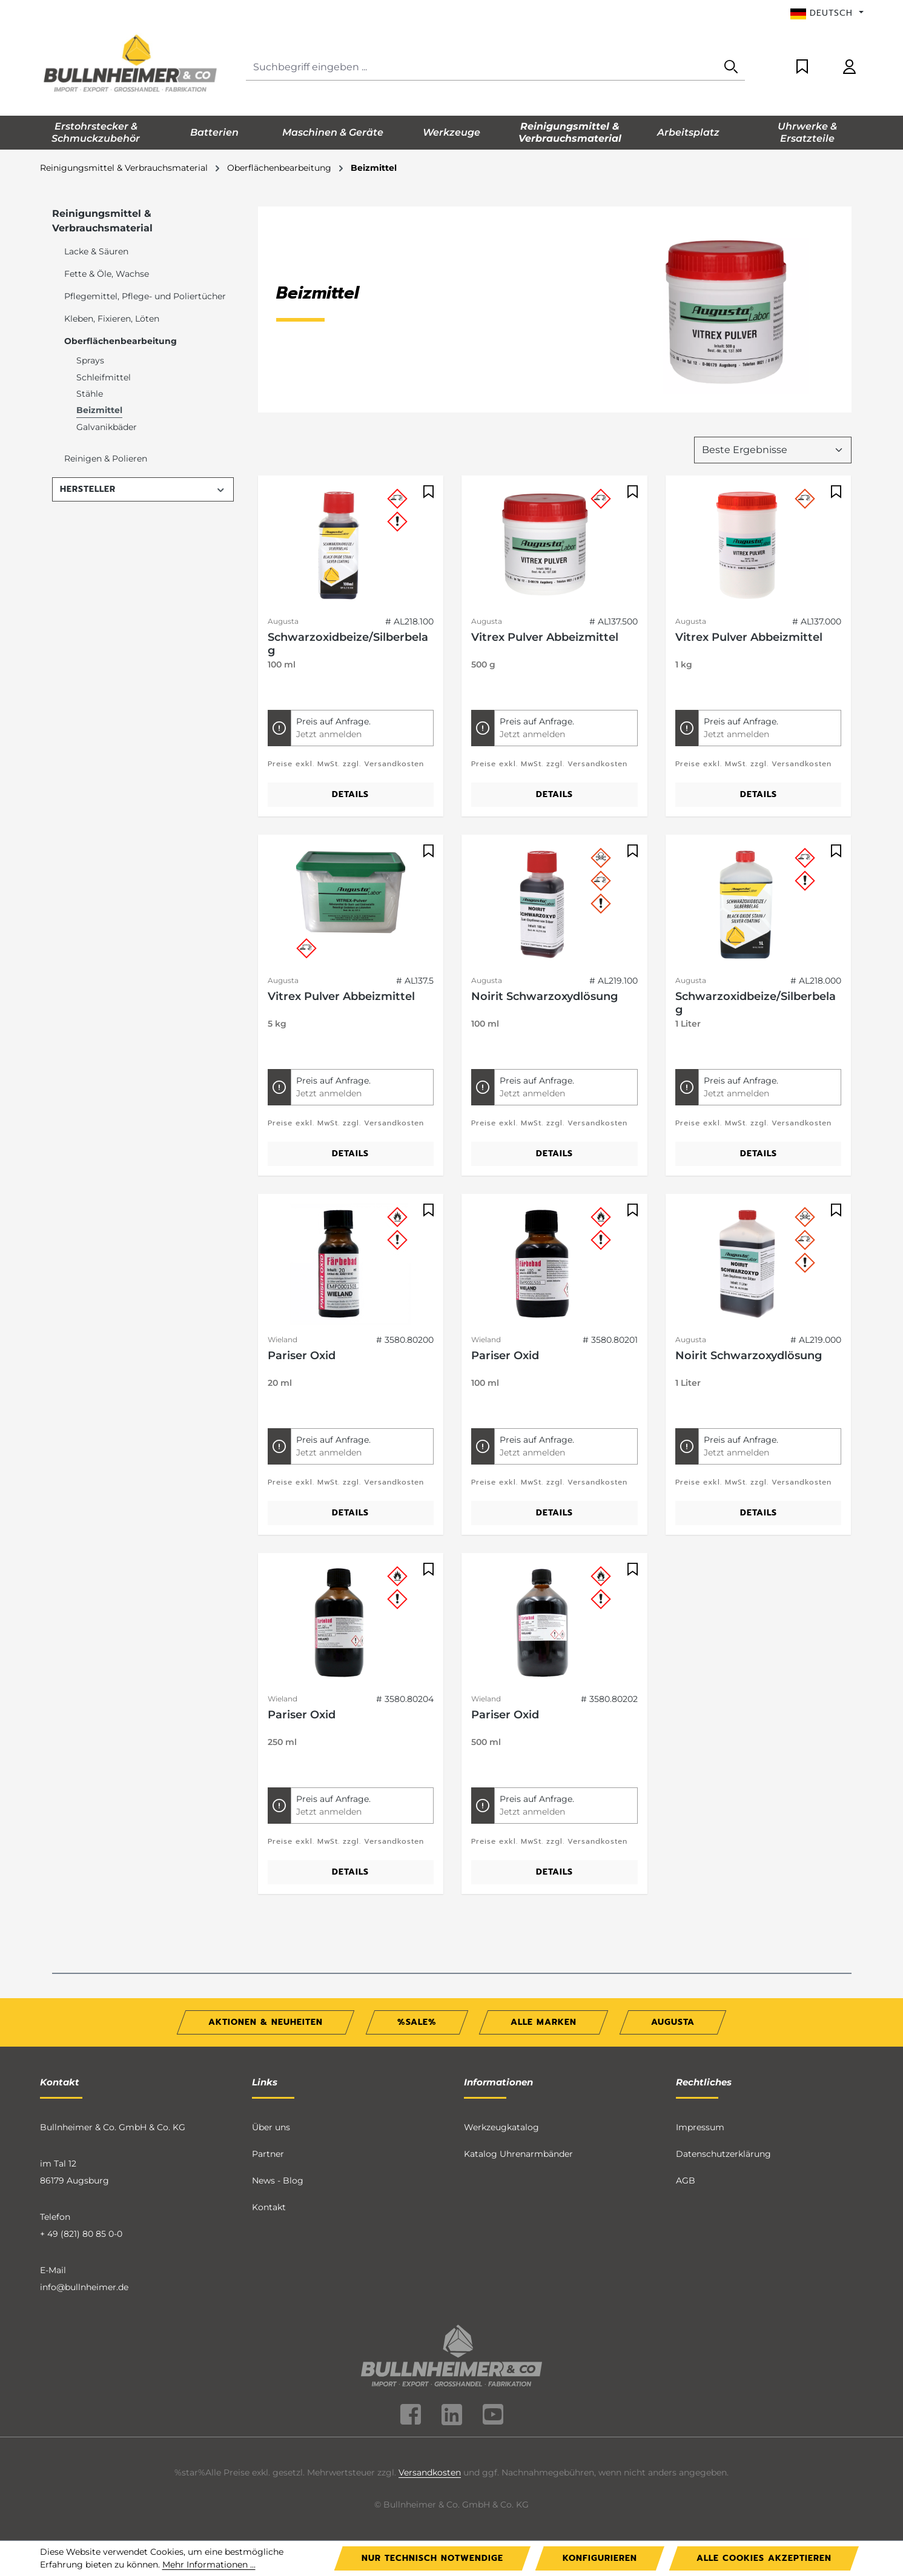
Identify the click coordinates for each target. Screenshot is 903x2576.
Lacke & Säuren (96, 251)
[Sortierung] (773, 450)
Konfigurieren (600, 2558)
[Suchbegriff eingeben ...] (482, 68)
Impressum (700, 2127)
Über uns (271, 2127)
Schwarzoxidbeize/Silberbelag (348, 644)
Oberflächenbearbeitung (120, 341)
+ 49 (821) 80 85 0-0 (81, 2233)
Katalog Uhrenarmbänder (518, 2153)
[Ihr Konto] (849, 68)
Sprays (90, 360)
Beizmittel (99, 410)
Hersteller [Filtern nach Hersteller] (143, 489)
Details (350, 794)
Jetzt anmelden (329, 734)
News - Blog (277, 2180)
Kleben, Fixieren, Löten (111, 318)
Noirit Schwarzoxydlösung (544, 996)
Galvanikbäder (106, 427)
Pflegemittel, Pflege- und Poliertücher (145, 296)
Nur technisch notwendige (432, 2558)
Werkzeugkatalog (501, 2127)
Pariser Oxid (302, 1355)
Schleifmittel (103, 377)
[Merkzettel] (802, 68)
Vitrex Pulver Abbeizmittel (544, 637)
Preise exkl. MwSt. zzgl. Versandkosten (346, 763)
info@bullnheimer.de (84, 2287)
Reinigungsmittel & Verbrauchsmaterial (102, 221)
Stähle (89, 393)
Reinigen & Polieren (105, 458)
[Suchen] (731, 68)
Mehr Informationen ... (209, 2564)
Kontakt (269, 2207)
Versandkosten (430, 2472)
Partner (268, 2153)
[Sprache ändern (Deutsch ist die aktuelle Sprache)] (827, 13)
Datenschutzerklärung (723, 2153)
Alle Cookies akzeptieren (764, 2558)
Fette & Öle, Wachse (106, 273)
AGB (685, 2180)
